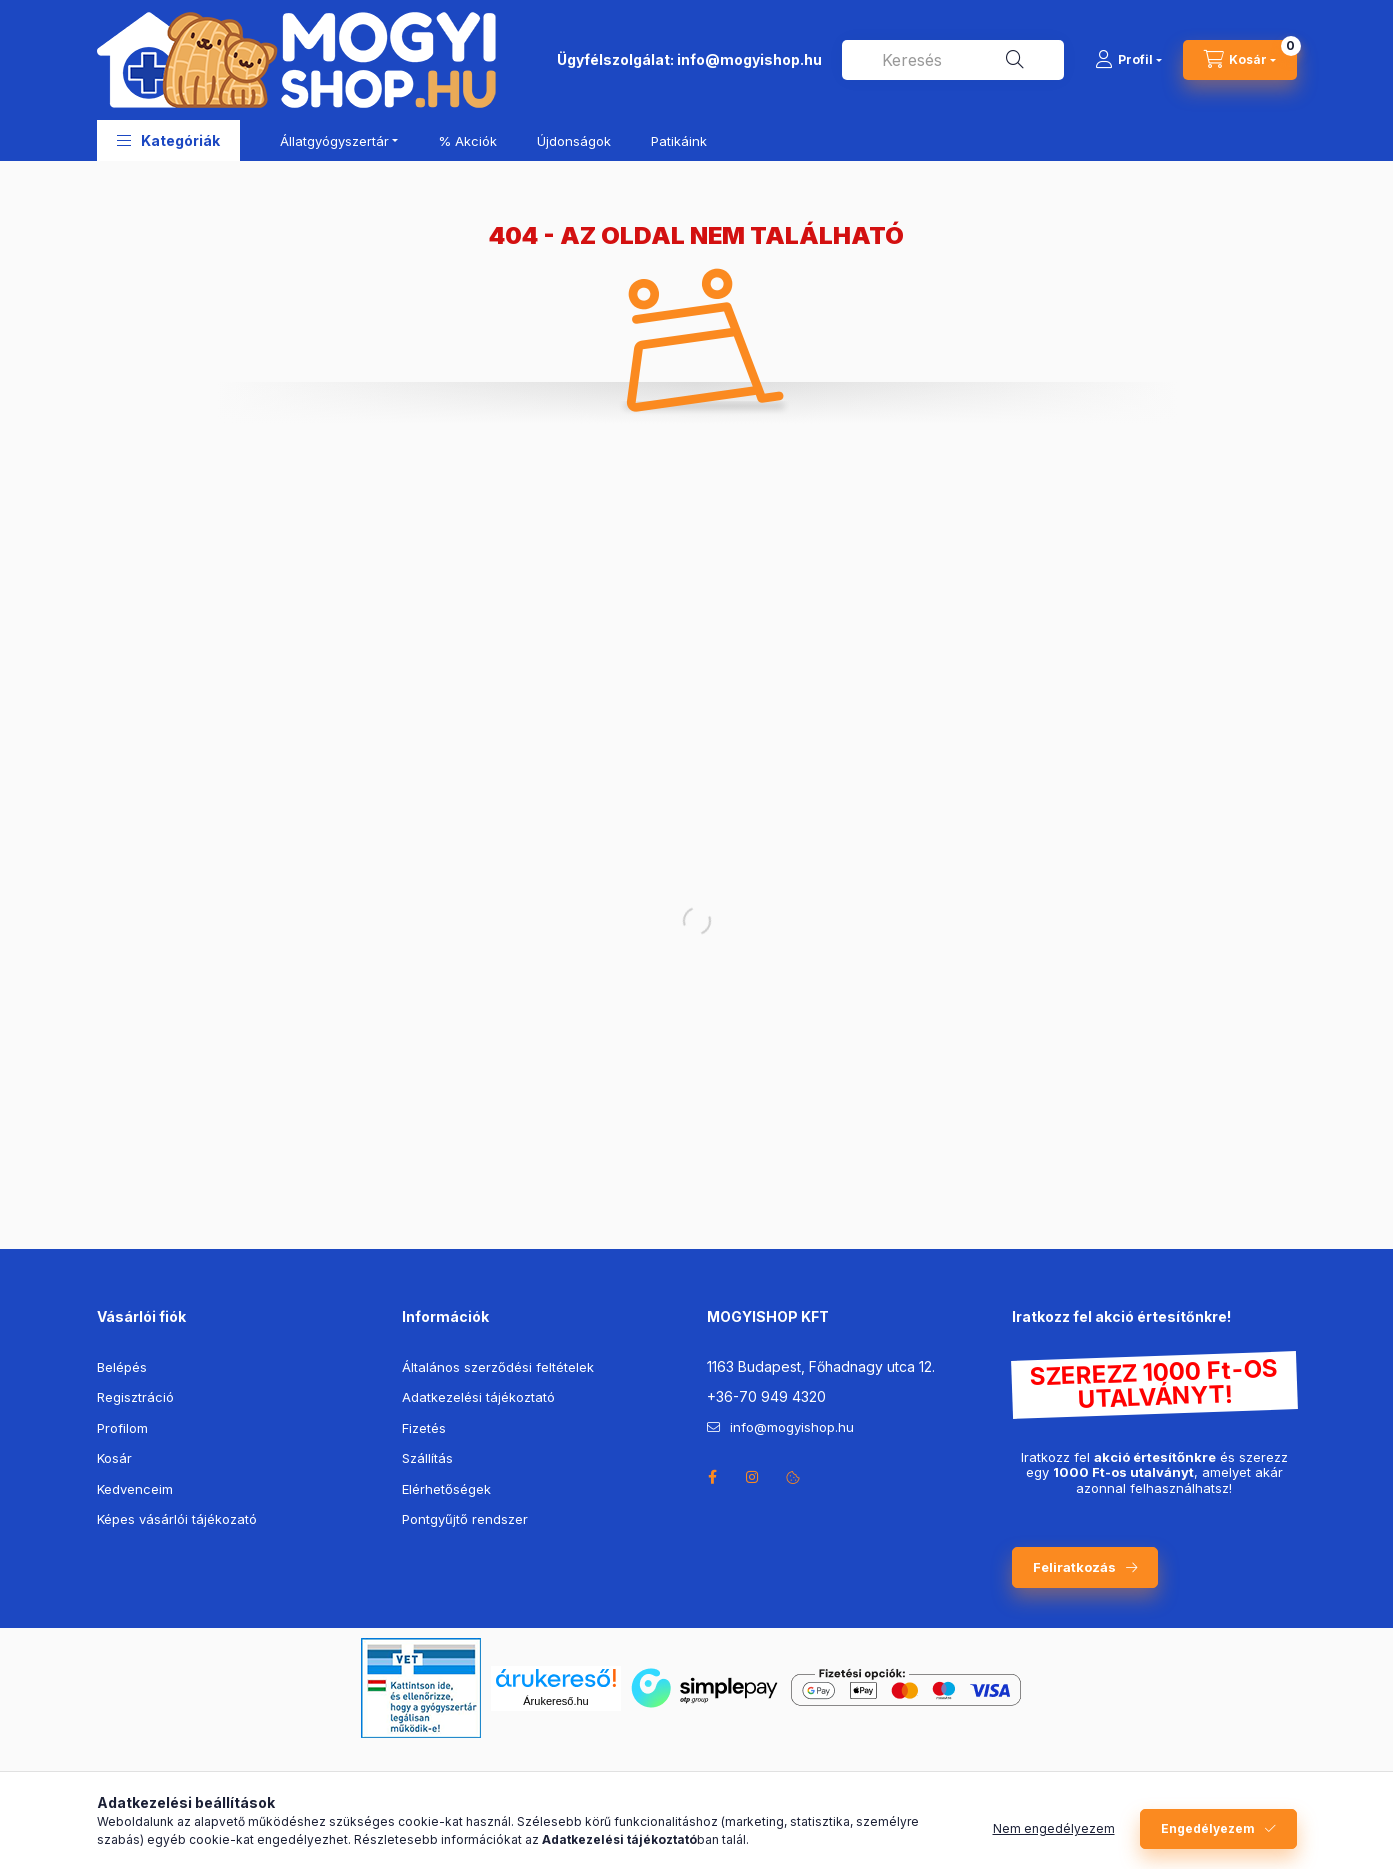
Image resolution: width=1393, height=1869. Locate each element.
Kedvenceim (135, 1489)
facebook (713, 1477)
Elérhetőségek (446, 1489)
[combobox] (953, 60)
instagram (753, 1477)
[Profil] (1128, 60)
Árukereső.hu (555, 1701)
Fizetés (424, 1428)
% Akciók (467, 141)
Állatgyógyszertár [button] (334, 141)
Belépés (122, 1367)
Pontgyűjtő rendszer (465, 1519)
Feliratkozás (1074, 1567)
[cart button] (1240, 60)
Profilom (122, 1428)
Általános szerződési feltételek (498, 1367)
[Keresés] (1015, 60)
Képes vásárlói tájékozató (177, 1519)
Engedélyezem (1208, 1828)
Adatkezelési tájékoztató (478, 1397)
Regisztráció (135, 1397)
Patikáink (679, 141)
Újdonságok (574, 141)
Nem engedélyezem (1054, 1828)
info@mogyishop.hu (749, 59)
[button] (168, 140)
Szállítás (427, 1458)
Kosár (114, 1458)
